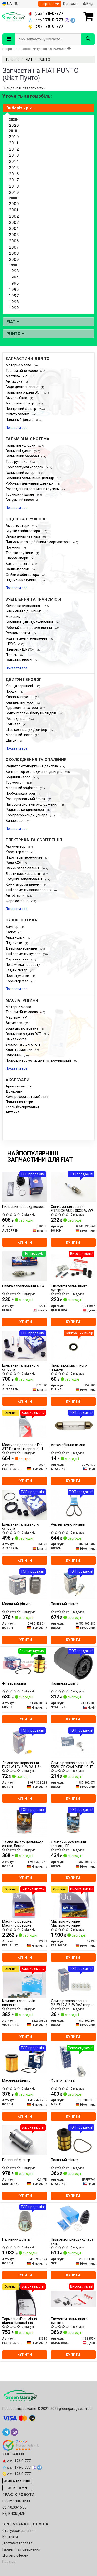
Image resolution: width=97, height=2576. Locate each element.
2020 (14, 125)
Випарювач (15, 821)
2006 (14, 240)
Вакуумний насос (20, 500)
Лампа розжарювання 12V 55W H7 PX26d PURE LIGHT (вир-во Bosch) (72, 1764)
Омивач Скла (17, 398)
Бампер (12, 927)
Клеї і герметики (19, 1050)
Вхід (88, 4)
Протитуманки (18, 976)
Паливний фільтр (20, 420)
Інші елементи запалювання (29, 890)
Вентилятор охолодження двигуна (34, 772)
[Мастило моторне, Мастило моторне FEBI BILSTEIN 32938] (24, 1901)
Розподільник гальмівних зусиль (33, 489)
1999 (14, 307)
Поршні (12, 691)
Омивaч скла (16, 1039)
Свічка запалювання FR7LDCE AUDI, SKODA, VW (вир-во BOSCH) (72, 1208)
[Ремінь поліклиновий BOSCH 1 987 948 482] (73, 1504)
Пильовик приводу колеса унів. (72, 2241)
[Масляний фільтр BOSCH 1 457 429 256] (24, 2060)
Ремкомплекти (18, 633)
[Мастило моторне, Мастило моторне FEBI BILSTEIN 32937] (73, 1901)
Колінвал (13, 724)
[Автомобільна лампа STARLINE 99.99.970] (73, 1425)
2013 (14, 155)
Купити (25, 1242)
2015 (14, 167)
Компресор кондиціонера (27, 815)
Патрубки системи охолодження (32, 804)
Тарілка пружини (20, 553)
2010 (14, 136)
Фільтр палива (14, 1683)
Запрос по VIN (50, 4)
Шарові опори (17, 558)
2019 (14, 192)
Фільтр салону (18, 414)
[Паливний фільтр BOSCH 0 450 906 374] (24, 2219)
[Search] (88, 39)
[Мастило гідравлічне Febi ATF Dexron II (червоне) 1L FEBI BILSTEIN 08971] (24, 1425)
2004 (14, 228)
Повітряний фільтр (21, 409)
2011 (14, 142)
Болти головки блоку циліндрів (31, 713)
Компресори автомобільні (27, 1097)
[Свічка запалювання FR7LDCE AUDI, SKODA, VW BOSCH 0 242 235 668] (73, 1186)
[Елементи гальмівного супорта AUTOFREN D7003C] (24, 1345)
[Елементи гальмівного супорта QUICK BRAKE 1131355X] (73, 2299)
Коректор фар (17, 852)
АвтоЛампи (15, 895)
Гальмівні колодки (21, 445)
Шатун (11, 740)
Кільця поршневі (20, 686)
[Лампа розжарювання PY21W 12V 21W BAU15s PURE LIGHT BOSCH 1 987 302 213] (24, 1743)
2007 (14, 247)
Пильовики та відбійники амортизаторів (38, 542)
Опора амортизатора (23, 536)
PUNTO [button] (15, 333)
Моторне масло (19, 365)
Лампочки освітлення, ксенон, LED (69, 1844)
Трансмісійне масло (22, 371)
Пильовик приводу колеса (23, 1207)
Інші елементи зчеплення (27, 638)
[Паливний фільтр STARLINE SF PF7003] (73, 1663)
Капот (11, 932)
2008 (14, 253)
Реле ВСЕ (14, 863)
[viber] (14, 2432)
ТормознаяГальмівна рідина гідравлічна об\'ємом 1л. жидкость (20, 2320)
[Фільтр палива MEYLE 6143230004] (24, 1663)
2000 (14, 203)
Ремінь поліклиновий (68, 1524)
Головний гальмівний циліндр (30, 478)
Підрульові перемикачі (24, 857)
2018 (14, 186)
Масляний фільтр (20, 403)
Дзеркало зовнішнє (22, 948)
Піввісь (12, 655)
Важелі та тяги (18, 564)
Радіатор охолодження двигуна (32, 766)
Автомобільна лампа (68, 1445)
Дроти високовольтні (23, 874)
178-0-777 (45, 13)
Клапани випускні (20, 702)
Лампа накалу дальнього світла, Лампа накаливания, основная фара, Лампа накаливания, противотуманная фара (24, 1844)
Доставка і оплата (17, 2543)
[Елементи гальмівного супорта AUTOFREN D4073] (24, 1504)
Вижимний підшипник (24, 611)
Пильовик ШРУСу (20, 649)
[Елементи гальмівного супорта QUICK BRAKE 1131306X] (73, 1266)
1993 (14, 270)
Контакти (70, 4)
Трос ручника (17, 462)
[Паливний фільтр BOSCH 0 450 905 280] (73, 1584)
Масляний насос (19, 735)
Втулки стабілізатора (23, 531)
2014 (14, 161)
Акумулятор (16, 846)
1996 (14, 289)
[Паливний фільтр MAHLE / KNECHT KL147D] (24, 2140)
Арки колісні (16, 937)
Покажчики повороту (23, 965)
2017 (14, 179)
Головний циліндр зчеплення (30, 622)
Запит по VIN (17, 2488)
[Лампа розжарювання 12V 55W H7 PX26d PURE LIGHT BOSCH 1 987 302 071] (73, 1743)
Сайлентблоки (18, 569)
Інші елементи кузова (23, 954)
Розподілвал (16, 719)
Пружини (13, 547)
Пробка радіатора (21, 793)
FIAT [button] (12, 321)
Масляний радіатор (22, 788)
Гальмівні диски (19, 451)
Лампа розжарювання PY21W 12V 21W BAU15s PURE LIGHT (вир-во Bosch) (23, 1764)
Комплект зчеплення (23, 606)
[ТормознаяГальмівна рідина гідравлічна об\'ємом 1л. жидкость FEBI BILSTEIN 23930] (24, 2299)
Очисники (14, 1055)
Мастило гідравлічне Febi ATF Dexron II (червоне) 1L (23, 1447)
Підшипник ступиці (21, 580)
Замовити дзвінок (18, 2481)
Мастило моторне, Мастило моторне (17, 1923)
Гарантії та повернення (21, 2549)
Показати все (16, 427)
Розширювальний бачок (26, 799)
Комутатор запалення (24, 884)
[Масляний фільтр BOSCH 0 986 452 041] (24, 1584)
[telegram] (6, 2432)
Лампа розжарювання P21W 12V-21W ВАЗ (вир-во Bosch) (73, 2003)
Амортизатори (18, 526)
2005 (14, 234)
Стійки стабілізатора (23, 575)
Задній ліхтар (17, 970)
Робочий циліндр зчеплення (29, 628)
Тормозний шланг (20, 494)
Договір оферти (15, 2555)
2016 (14, 173)
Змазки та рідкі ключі (23, 1044)
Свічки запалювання (23, 868)
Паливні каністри (19, 1102)
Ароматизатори (19, 1086)
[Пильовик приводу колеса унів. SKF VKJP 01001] (73, 2219)
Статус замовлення (18, 2531)
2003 (14, 222)
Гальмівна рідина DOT (24, 392)
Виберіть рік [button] (20, 107)
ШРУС (11, 644)
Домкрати (14, 1091)
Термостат (15, 782)
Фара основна (17, 901)
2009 (14, 259)
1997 (14, 295)
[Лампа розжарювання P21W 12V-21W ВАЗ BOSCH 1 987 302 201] (73, 1981)
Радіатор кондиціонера (25, 810)
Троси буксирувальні (22, 1107)
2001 (14, 209)
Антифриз (14, 381)
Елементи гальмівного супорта (69, 1288)
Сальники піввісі (19, 660)
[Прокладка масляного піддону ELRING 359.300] (73, 1345)
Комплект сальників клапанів (18, 2003)
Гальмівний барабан (22, 456)
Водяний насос (18, 777)
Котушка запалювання (24, 879)
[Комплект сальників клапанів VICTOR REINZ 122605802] (24, 1981)
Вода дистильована (22, 387)
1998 (14, 301)
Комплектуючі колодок (25, 467)
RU (16, 4)
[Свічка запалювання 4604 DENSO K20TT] (24, 1266)
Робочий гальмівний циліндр (30, 483)
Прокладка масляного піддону (69, 1367)
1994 (14, 277)
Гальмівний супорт (21, 473)
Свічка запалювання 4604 (23, 1286)
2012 (14, 149)
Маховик (13, 617)
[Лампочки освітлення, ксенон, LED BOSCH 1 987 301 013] (73, 1822)
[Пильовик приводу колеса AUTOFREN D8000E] (24, 1186)
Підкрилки (14, 943)
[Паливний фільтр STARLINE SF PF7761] (73, 2140)
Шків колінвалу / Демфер (27, 730)
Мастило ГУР (17, 376)
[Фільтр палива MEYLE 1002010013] (73, 2060)
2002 (14, 216)
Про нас (8, 2562)
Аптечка (12, 1112)
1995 (14, 283)
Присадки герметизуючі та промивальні (39, 1060)
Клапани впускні (19, 697)
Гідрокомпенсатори (22, 708)
